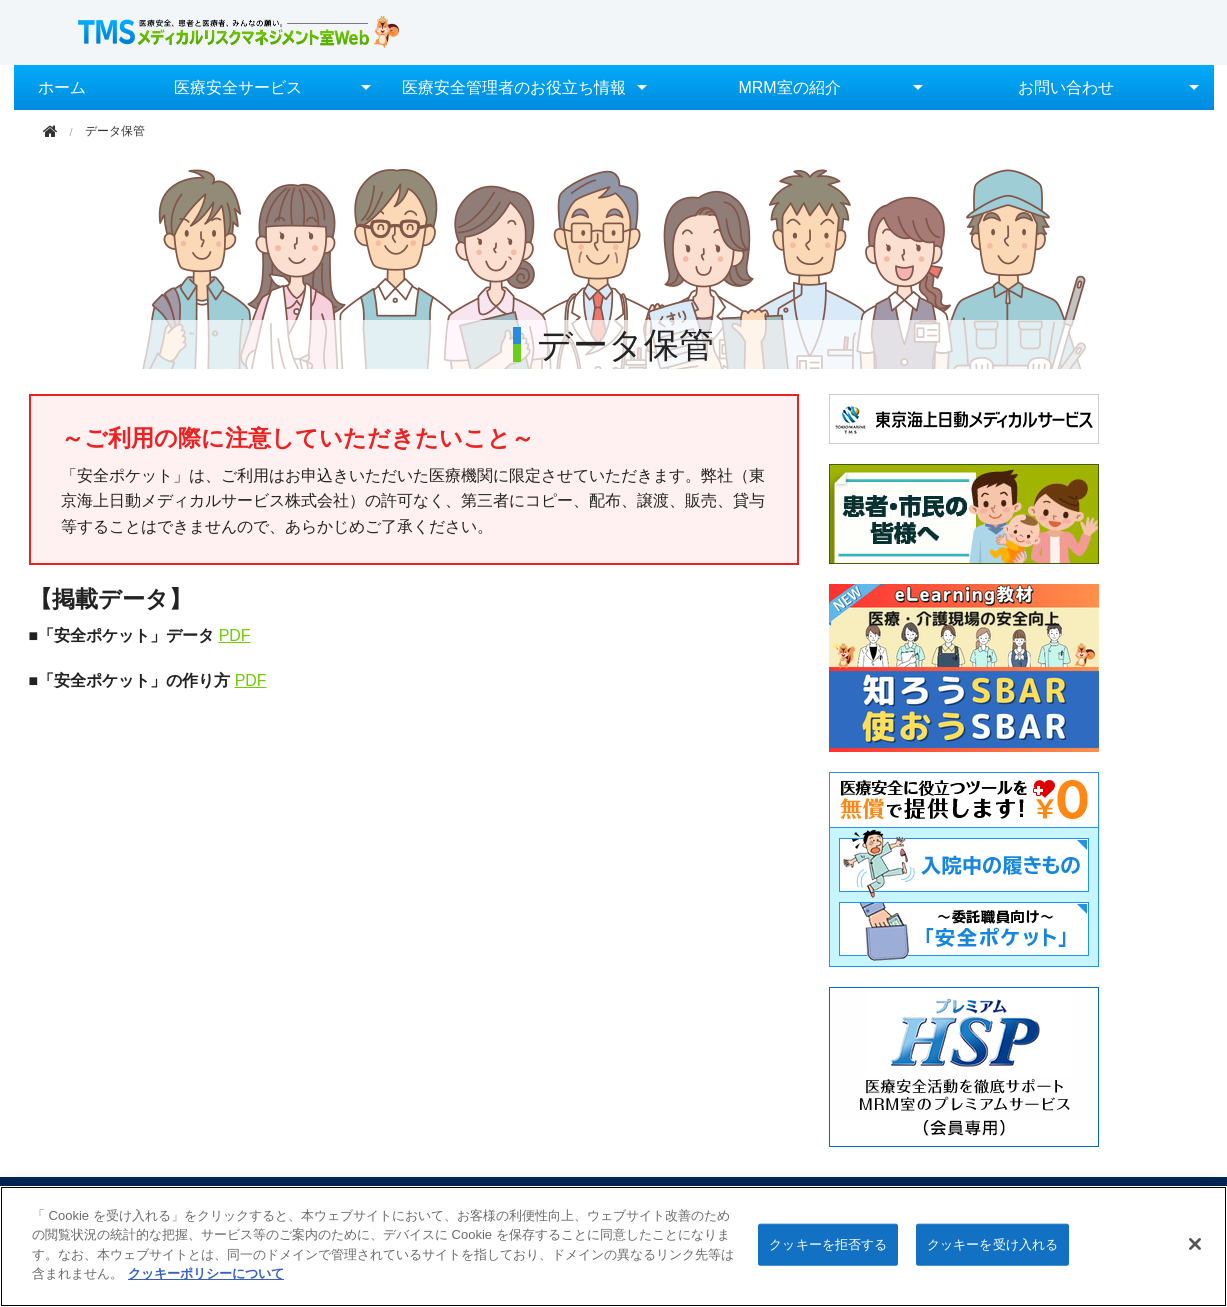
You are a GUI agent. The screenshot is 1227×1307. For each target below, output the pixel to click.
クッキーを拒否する (828, 1244)
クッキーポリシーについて (206, 1273)
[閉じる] (1195, 1244)
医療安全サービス (238, 87)
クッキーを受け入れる (992, 1244)
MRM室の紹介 (789, 87)
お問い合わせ (1066, 87)
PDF (235, 635)
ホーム (62, 87)
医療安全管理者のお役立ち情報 (514, 87)
